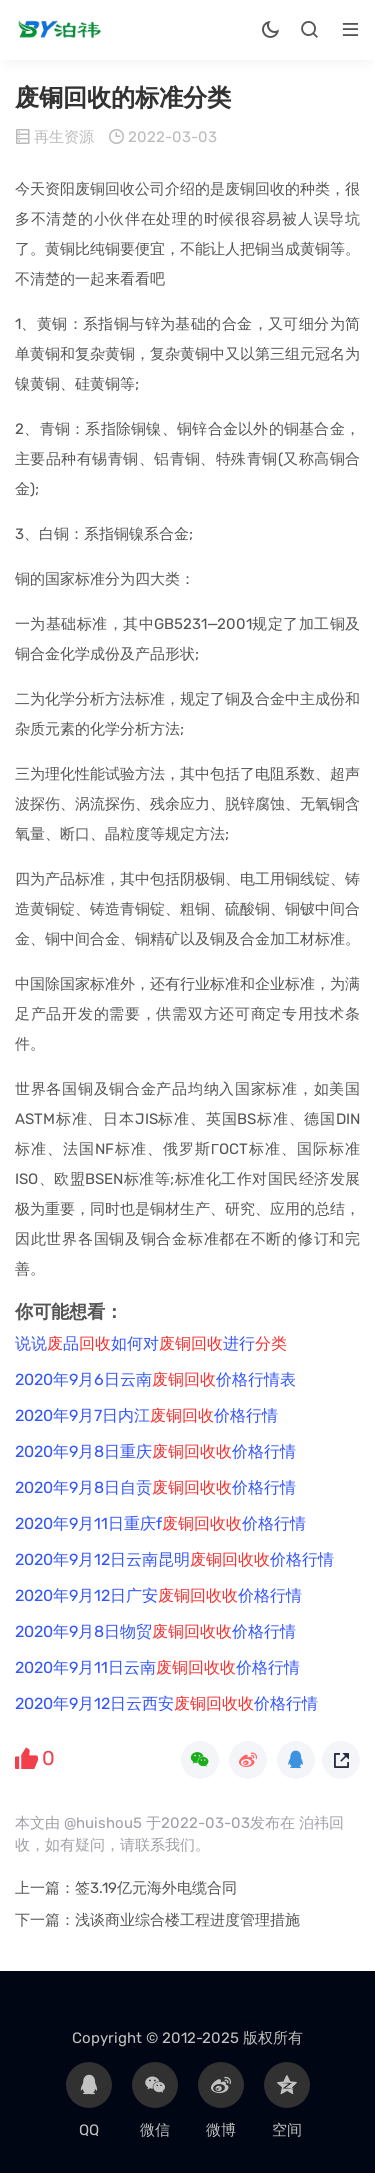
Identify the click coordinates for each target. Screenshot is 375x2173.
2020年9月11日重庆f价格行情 (160, 1523)
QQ (89, 2100)
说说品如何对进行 (151, 1343)
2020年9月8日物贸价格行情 (155, 1631)
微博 (221, 2100)
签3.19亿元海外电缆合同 (156, 1888)
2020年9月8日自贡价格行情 (155, 1487)
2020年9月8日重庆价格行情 (155, 1451)
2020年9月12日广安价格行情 (158, 1595)
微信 (155, 2100)
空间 (287, 2100)
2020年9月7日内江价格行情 (146, 1415)
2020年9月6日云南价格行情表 (155, 1379)
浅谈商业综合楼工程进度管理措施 (187, 1920)
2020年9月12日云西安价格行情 (166, 1703)
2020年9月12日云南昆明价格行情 (174, 1559)
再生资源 (64, 137)
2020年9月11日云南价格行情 (157, 1667)
